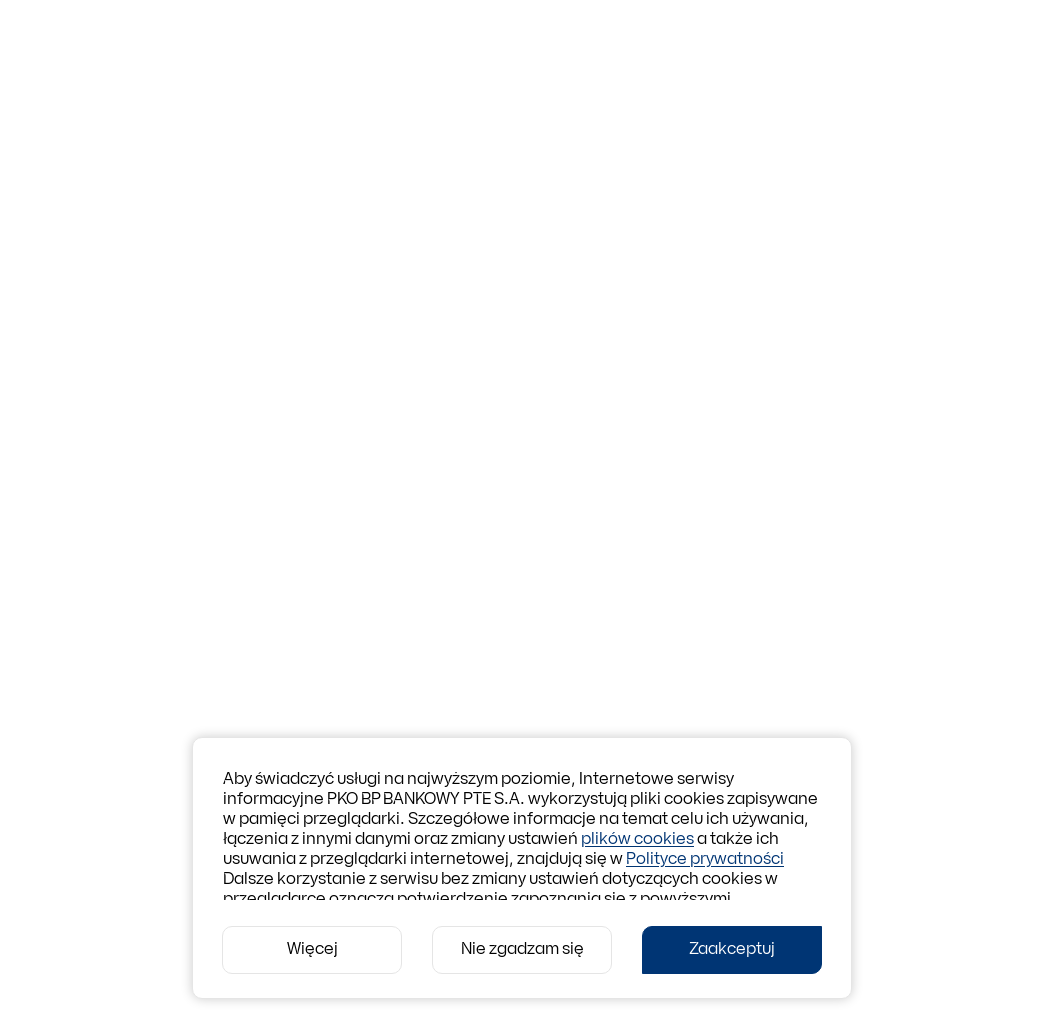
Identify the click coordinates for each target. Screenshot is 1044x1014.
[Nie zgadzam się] (522, 950)
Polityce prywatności (705, 860)
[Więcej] (312, 950)
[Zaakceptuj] (732, 950)
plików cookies (637, 840)
